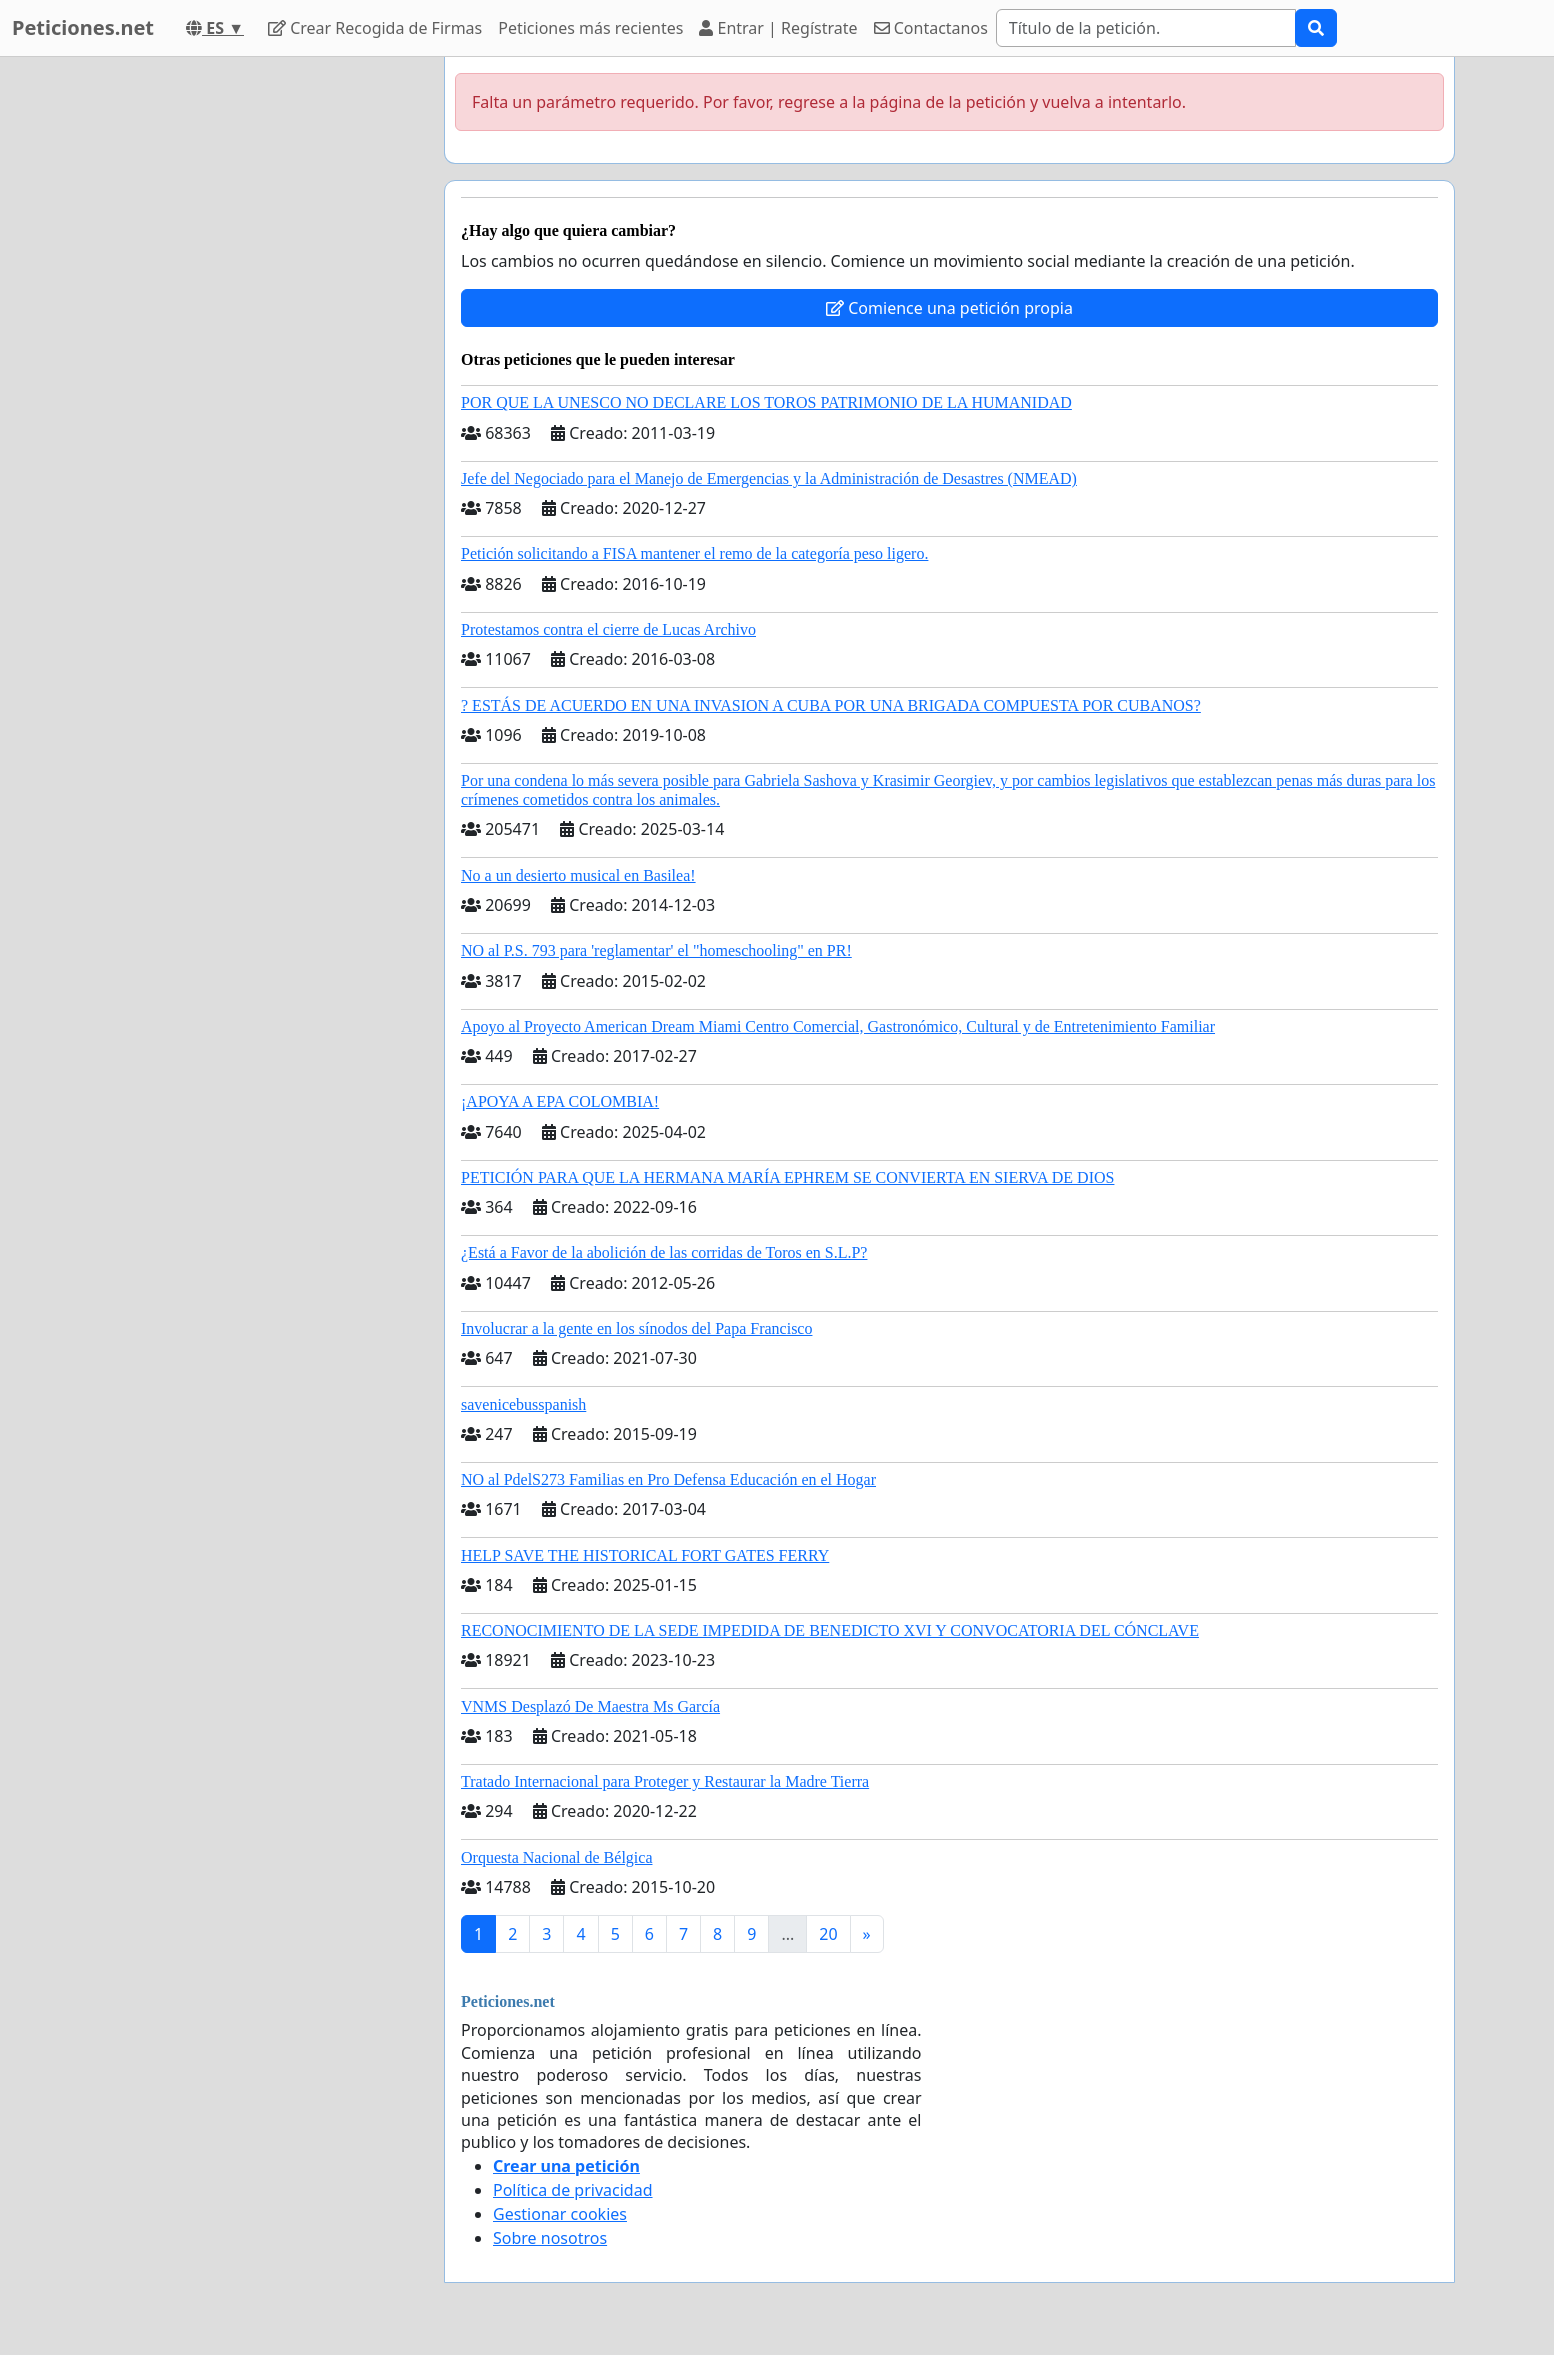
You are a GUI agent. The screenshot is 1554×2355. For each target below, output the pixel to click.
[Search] (1146, 28)
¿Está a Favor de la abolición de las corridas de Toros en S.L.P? (664, 1252)
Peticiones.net (83, 27)
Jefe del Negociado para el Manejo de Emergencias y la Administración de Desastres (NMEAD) (769, 478)
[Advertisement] (249, 357)
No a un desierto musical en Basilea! (578, 875)
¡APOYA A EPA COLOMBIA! (560, 1101)
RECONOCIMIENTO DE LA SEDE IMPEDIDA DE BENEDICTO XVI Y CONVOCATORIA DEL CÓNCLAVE (830, 1630)
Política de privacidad (573, 2190)
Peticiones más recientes (590, 28)
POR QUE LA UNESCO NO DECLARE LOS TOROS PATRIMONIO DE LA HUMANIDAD (766, 402)
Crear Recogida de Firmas (375, 28)
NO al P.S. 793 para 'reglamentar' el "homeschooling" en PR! (656, 950)
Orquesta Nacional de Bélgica (556, 1857)
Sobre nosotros (550, 2238)
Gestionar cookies (560, 2214)
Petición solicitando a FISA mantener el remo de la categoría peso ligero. (694, 553)
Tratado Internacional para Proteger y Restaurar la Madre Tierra (665, 1781)
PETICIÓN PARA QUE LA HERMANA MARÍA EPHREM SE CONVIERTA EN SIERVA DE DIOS (787, 1177)
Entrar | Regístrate (778, 28)
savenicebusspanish (523, 1404)
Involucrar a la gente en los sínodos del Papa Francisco (636, 1328)
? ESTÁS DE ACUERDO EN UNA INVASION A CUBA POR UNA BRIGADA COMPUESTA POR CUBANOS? (831, 705)
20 (828, 1934)
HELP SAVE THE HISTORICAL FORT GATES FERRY (645, 1555)
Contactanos (931, 28)
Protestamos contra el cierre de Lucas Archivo (608, 629)
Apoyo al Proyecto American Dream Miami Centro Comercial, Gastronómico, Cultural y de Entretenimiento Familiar (838, 1026)
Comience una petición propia (949, 308)
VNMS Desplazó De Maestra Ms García (590, 1706)
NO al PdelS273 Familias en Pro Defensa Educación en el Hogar (668, 1479)
